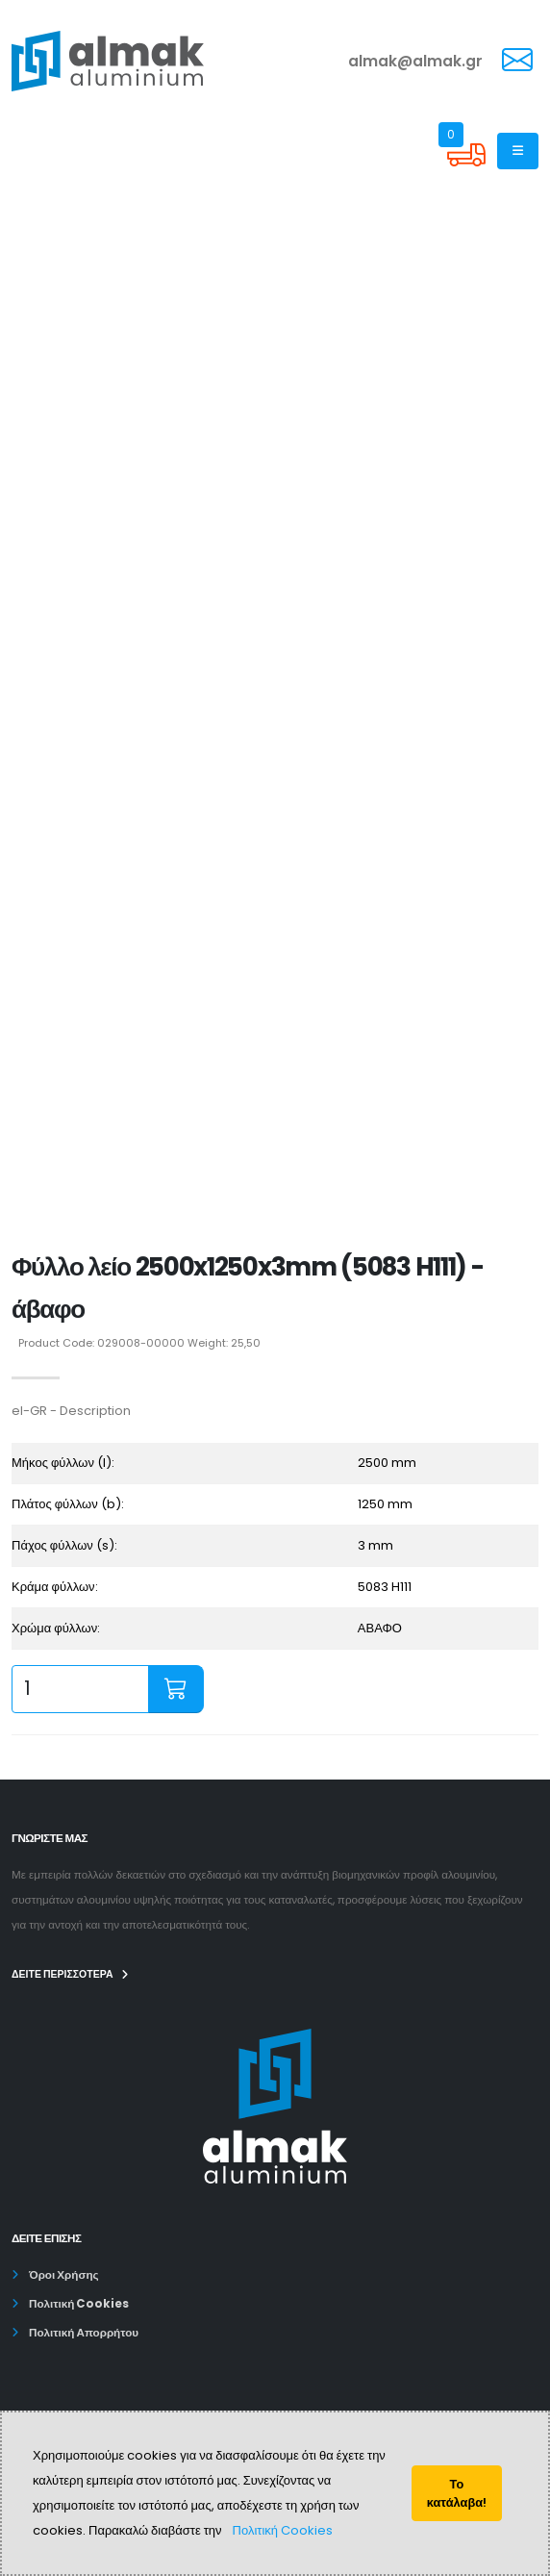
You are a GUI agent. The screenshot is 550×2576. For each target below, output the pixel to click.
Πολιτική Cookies (283, 2530)
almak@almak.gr (415, 61)
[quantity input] (80, 1689)
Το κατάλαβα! (457, 2493)
